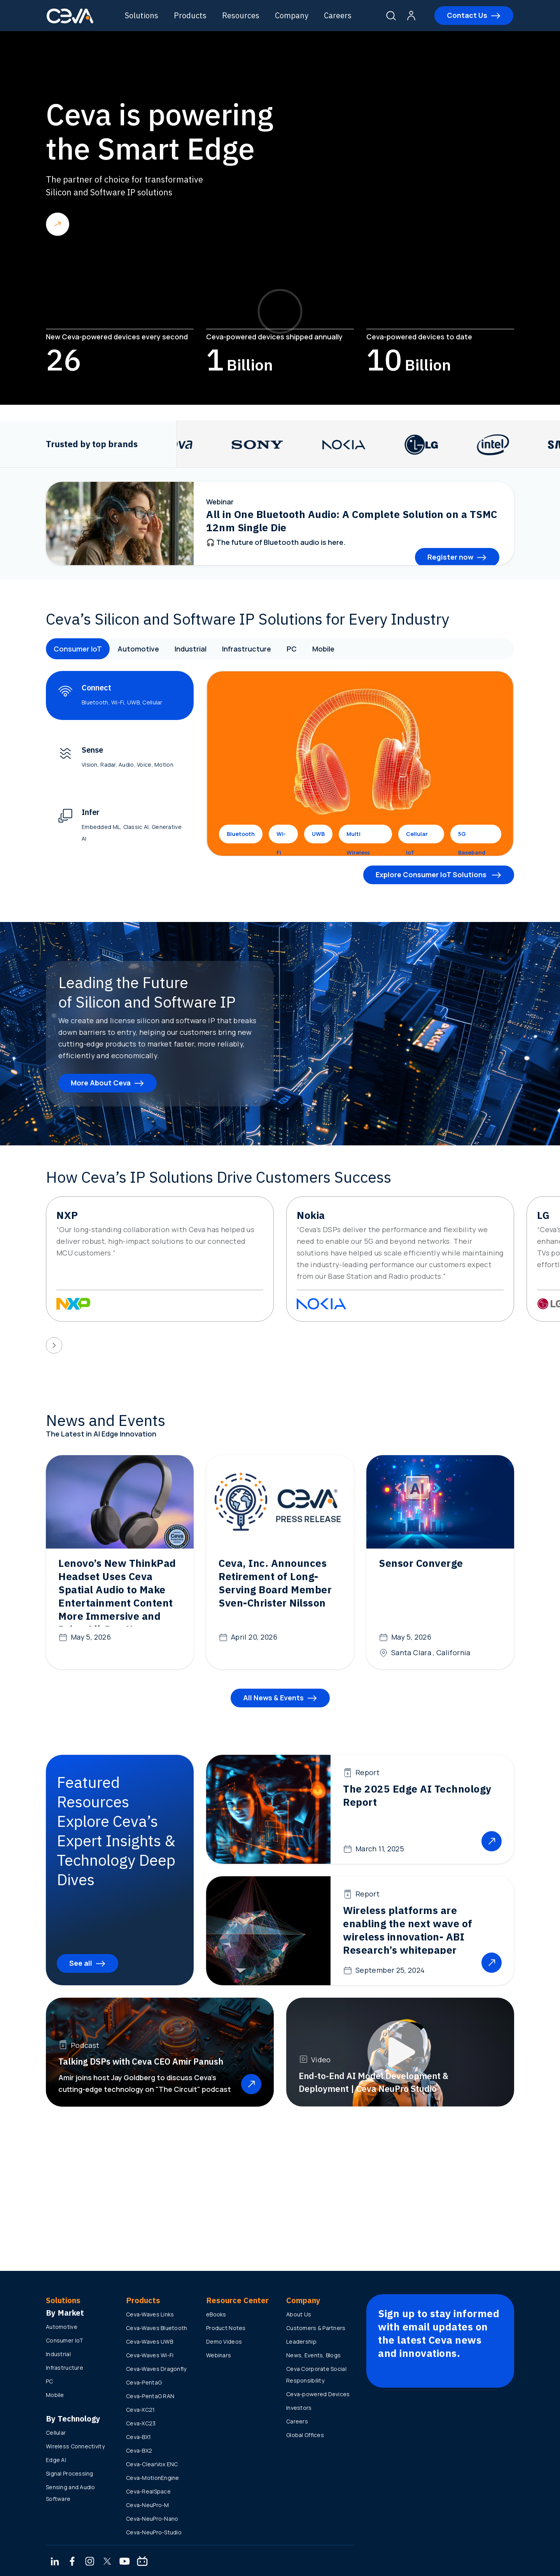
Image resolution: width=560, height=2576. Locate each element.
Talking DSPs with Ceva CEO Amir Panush (140, 2061)
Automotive (138, 648)
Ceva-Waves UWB (149, 2341)
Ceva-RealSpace (148, 2491)
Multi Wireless (358, 836)
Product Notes (226, 2328)
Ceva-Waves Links (150, 2314)
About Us (298, 2314)
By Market (65, 2312)
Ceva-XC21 (140, 2409)
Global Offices (305, 2435)
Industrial (190, 648)
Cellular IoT (417, 836)
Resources (240, 15)
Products (190, 15)
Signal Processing (69, 2473)
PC (292, 648)
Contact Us (467, 15)
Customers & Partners (316, 2328)
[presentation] (54, 1345)
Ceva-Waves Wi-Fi (149, 2355)
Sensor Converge (421, 1563)
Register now (450, 557)
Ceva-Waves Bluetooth (156, 2328)
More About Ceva (101, 1082)
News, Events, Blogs (313, 2355)
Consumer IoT (78, 648)
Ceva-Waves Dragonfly (156, 2368)
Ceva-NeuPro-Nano (152, 2518)
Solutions (141, 15)
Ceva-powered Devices (318, 2394)
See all (80, 1963)
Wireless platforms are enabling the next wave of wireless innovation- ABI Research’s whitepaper (407, 1929)
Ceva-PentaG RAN (150, 2396)
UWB (318, 834)
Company (291, 15)
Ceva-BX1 (138, 2437)
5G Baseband (471, 836)
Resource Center (237, 2300)
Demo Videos (224, 2341)
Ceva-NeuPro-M (147, 2505)
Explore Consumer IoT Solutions (432, 874)
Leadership (301, 2341)
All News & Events (273, 1697)
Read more (57, 224)
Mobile (323, 648)
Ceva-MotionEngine (152, 2477)
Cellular (56, 2432)
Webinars (218, 2355)
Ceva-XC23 (141, 2423)
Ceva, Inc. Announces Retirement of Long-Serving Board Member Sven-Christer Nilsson (275, 1582)
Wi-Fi (281, 836)
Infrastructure (246, 648)
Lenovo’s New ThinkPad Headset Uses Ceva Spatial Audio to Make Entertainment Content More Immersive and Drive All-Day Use (117, 1596)
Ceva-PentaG (144, 2382)
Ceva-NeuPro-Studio (154, 2532)
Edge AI (56, 2460)
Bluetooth (241, 834)
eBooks (216, 2314)
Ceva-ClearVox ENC (152, 2464)
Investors (299, 2407)
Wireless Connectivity (75, 2446)
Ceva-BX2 (139, 2450)
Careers (338, 15)
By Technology (73, 2418)
